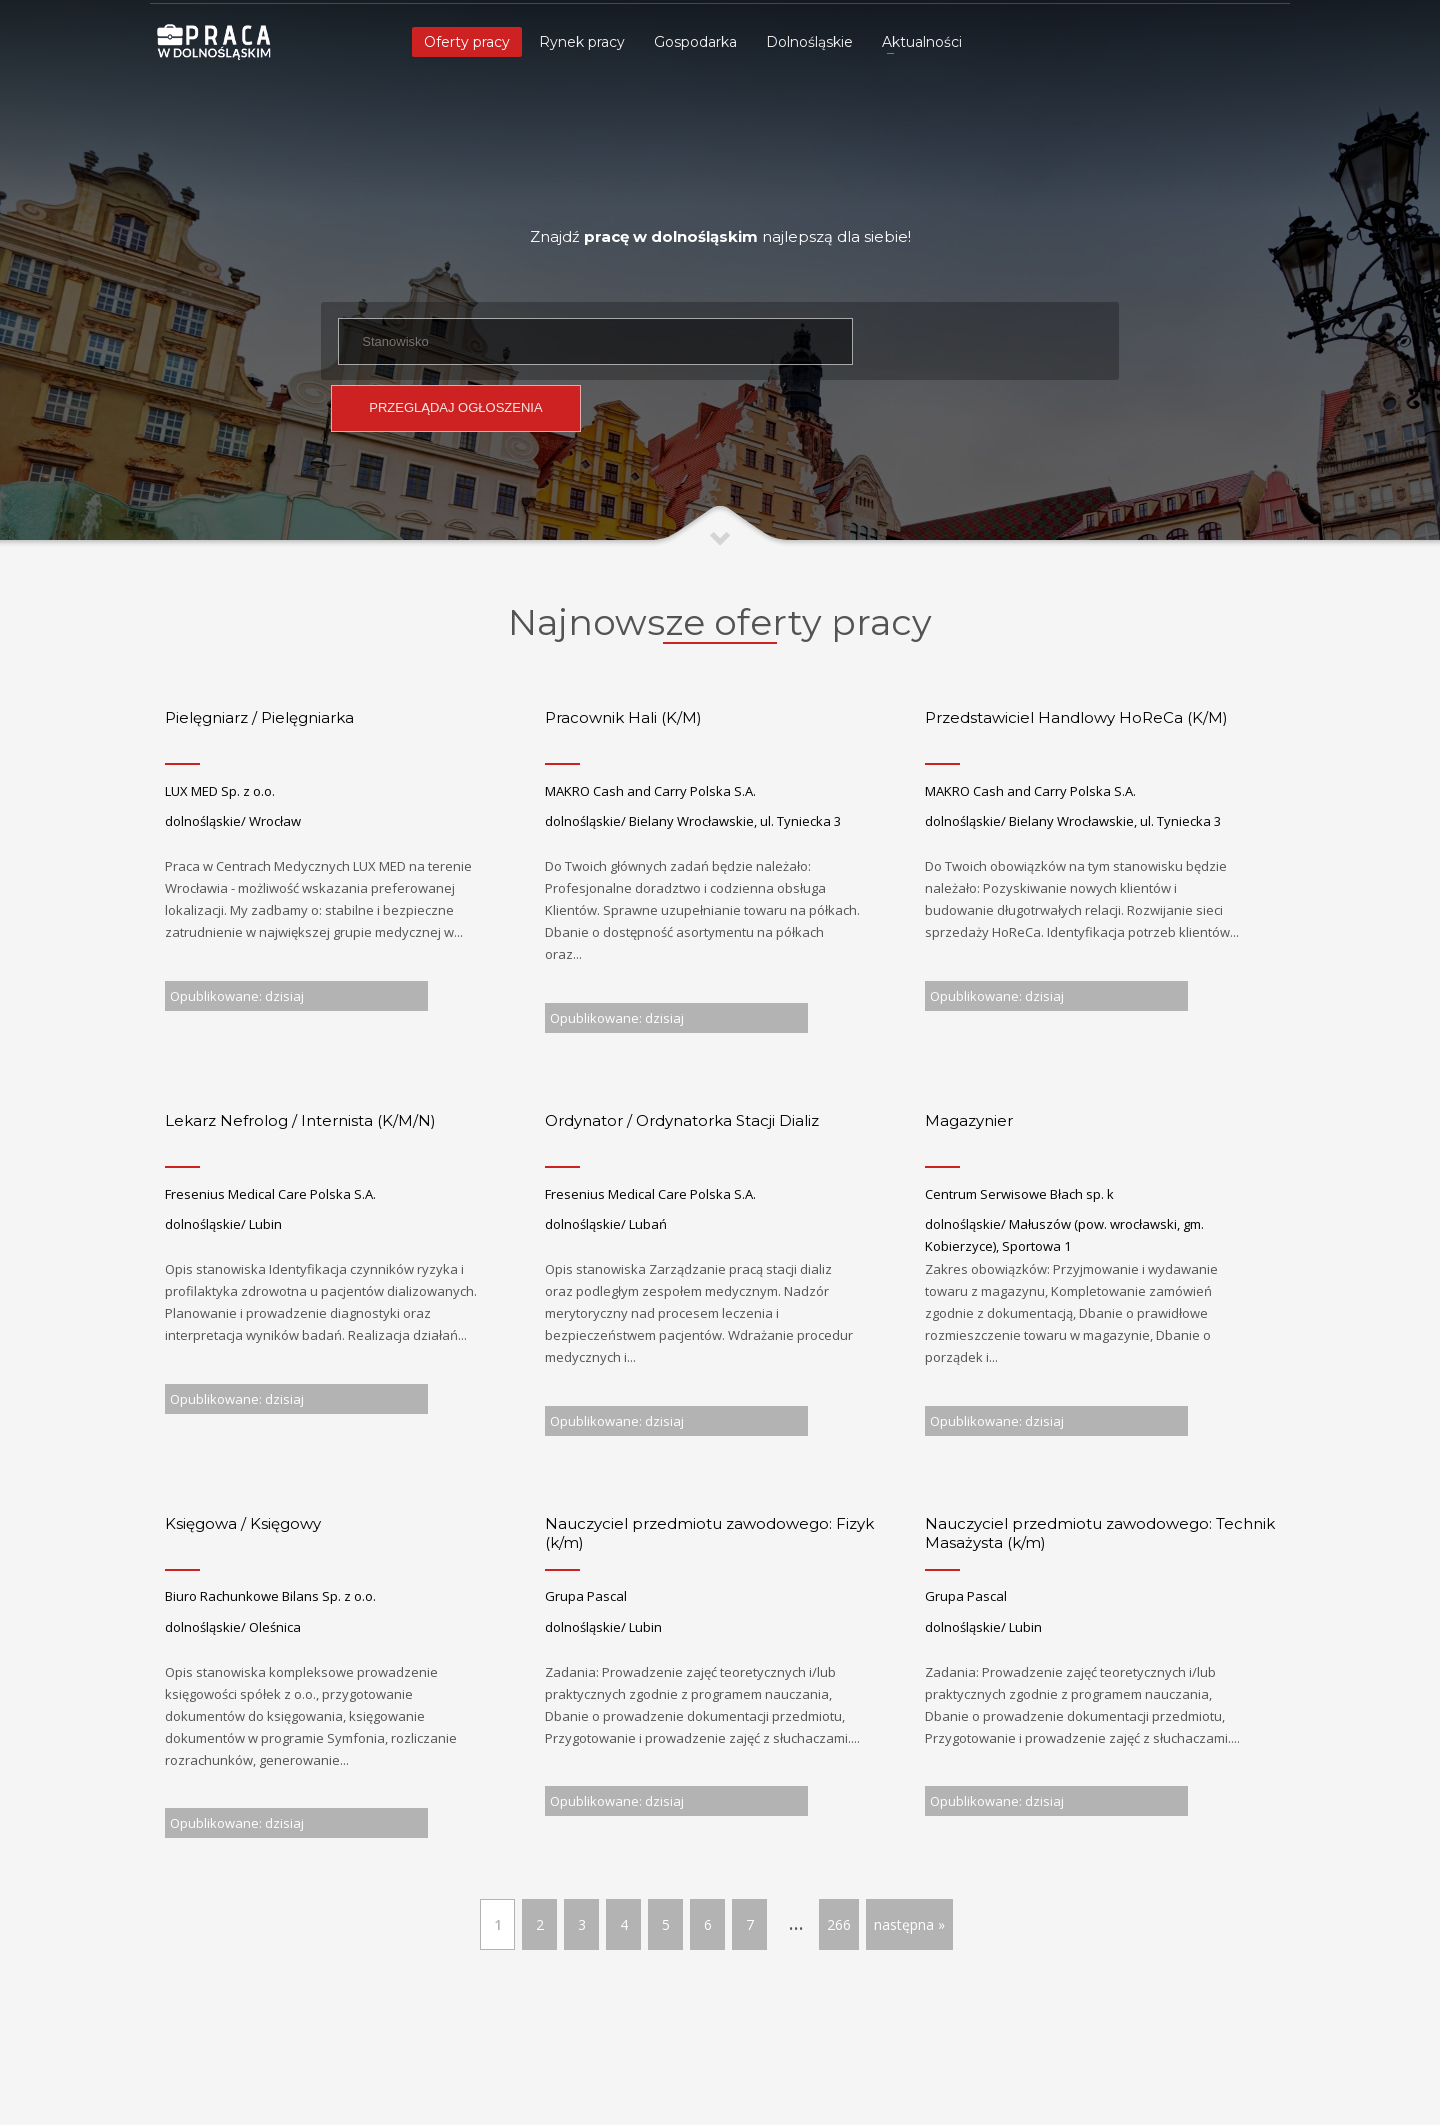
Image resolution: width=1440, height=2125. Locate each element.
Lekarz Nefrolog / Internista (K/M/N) (300, 1120)
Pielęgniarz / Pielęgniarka (259, 717)
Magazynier (969, 1120)
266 (839, 1924)
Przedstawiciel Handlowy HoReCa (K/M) (1076, 717)
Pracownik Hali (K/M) (623, 717)
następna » (909, 1924)
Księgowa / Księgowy (243, 1523)
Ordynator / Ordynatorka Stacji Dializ (682, 1120)
